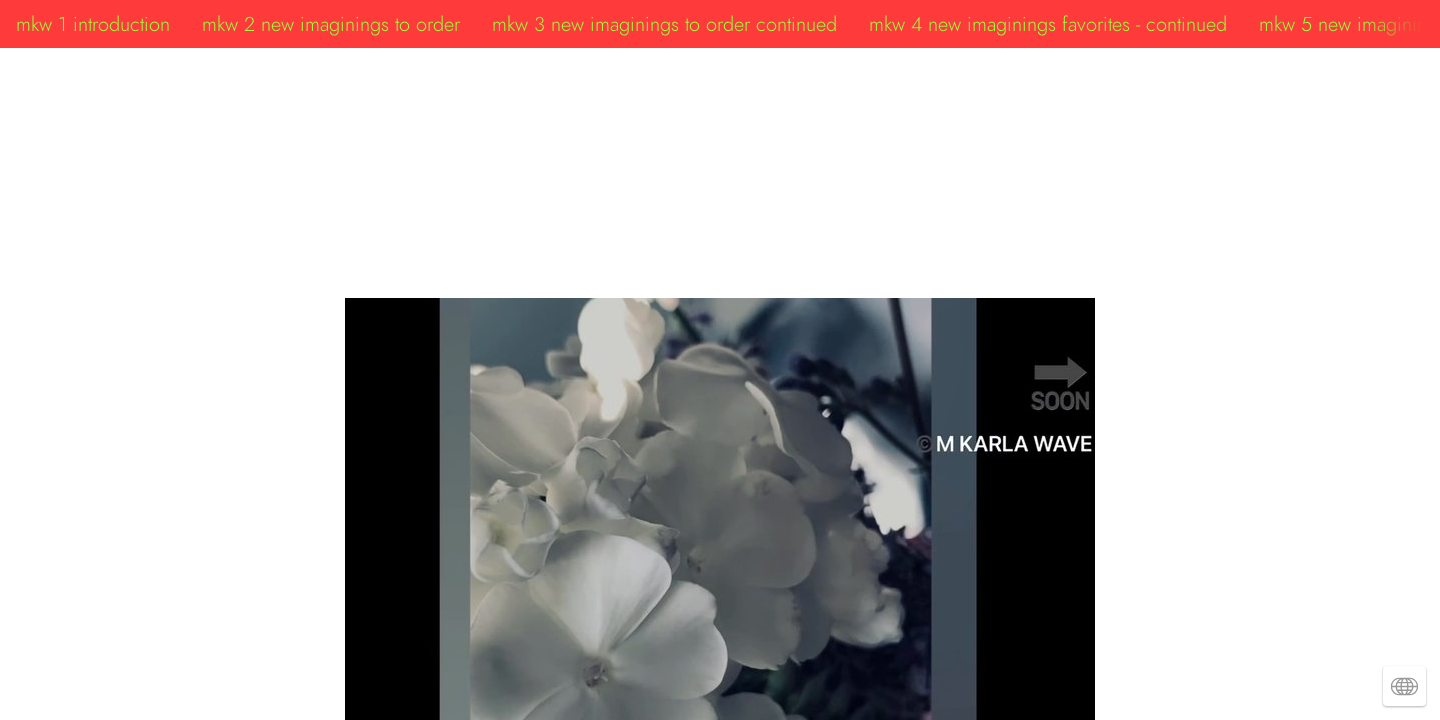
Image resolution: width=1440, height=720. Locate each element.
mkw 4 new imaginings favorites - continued (1048, 24)
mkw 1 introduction (93, 24)
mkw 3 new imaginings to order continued (664, 24)
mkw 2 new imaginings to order (331, 24)
